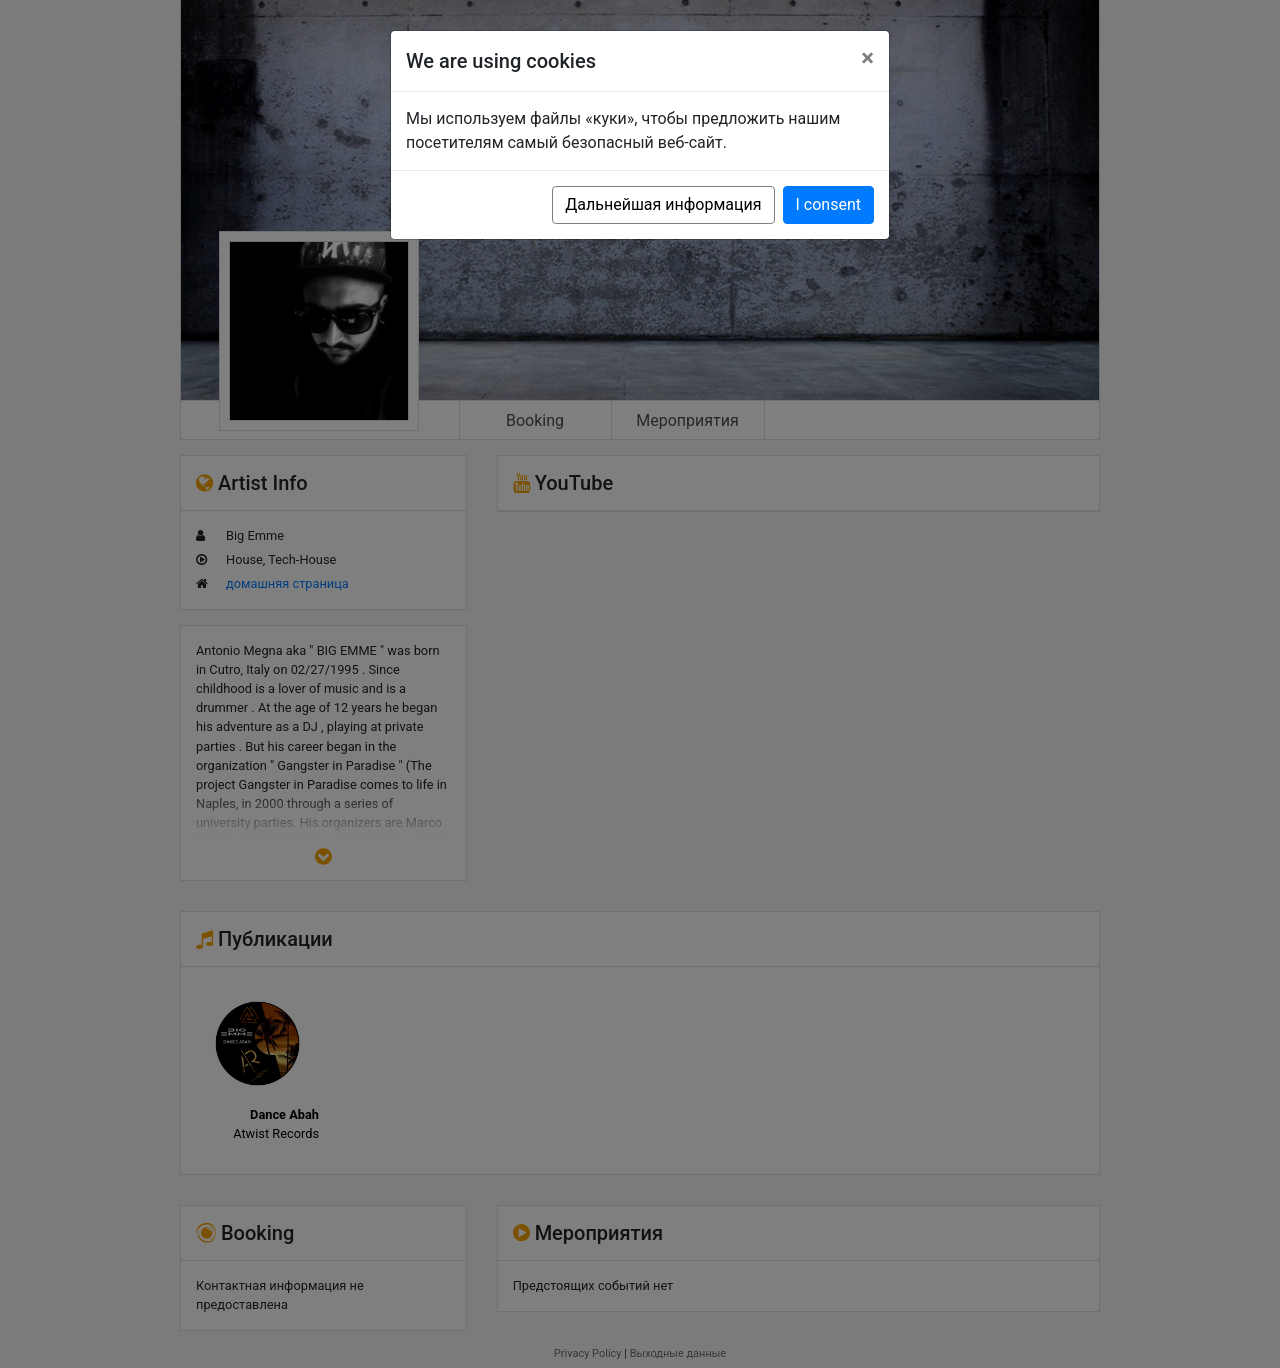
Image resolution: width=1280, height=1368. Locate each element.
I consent (828, 204)
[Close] (867, 58)
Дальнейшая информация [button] (663, 204)
